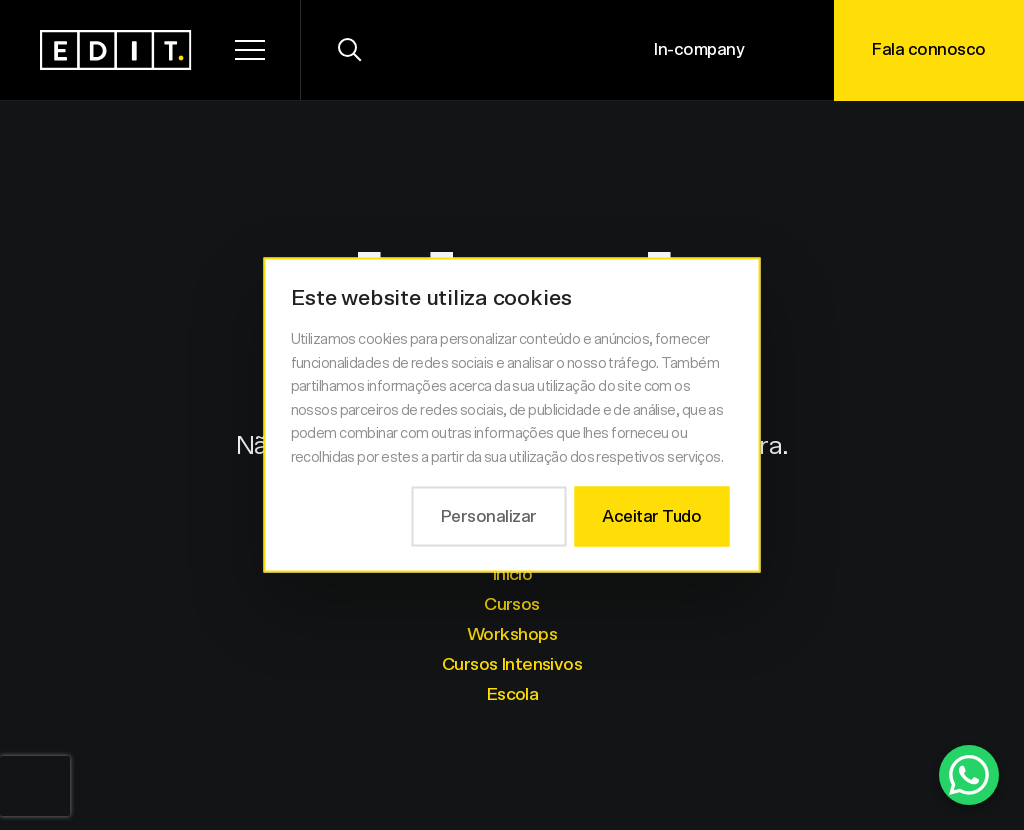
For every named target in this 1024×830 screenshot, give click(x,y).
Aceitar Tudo (651, 516)
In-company (699, 49)
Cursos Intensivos (512, 665)
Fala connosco (929, 49)
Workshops (512, 635)
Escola (512, 695)
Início (512, 575)
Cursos (512, 605)
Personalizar (489, 516)
